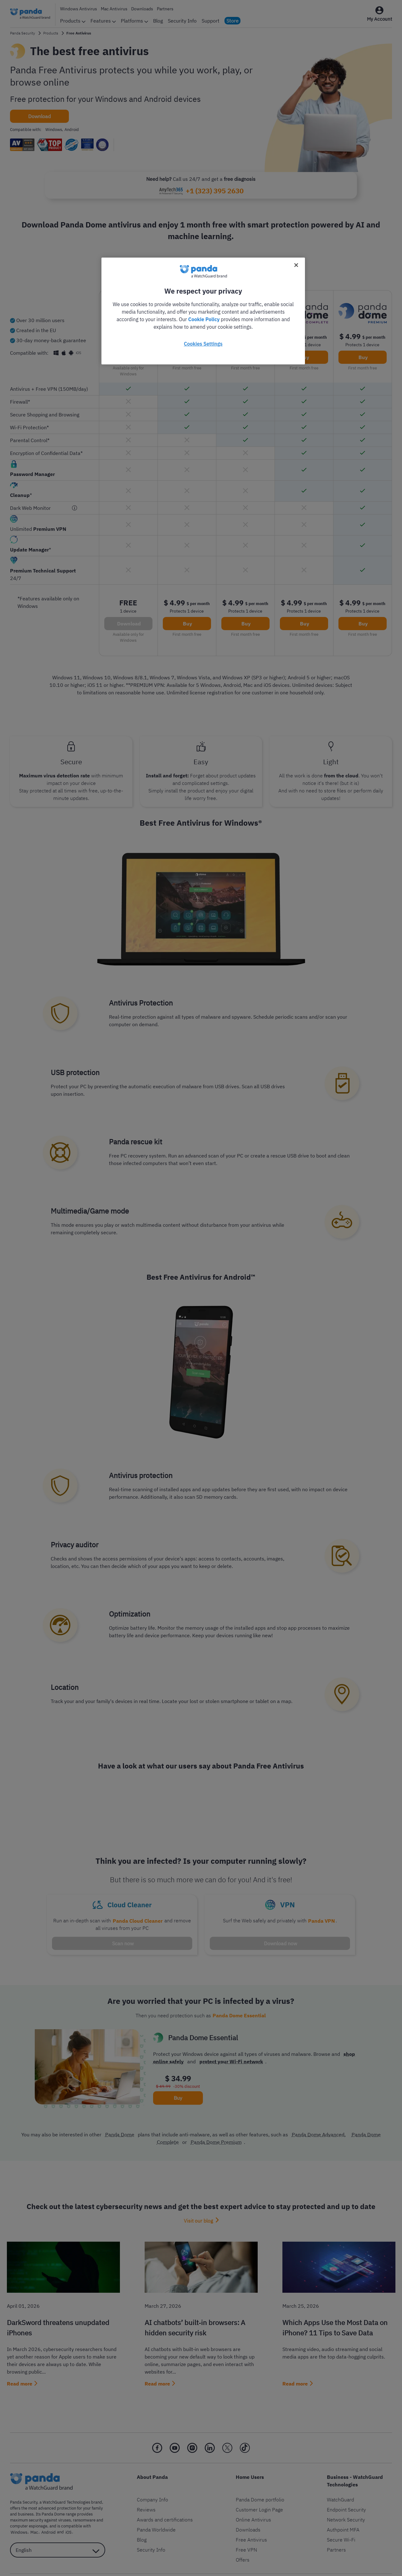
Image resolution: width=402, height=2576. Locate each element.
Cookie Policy (203, 319)
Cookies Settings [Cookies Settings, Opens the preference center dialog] (203, 344)
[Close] (296, 265)
